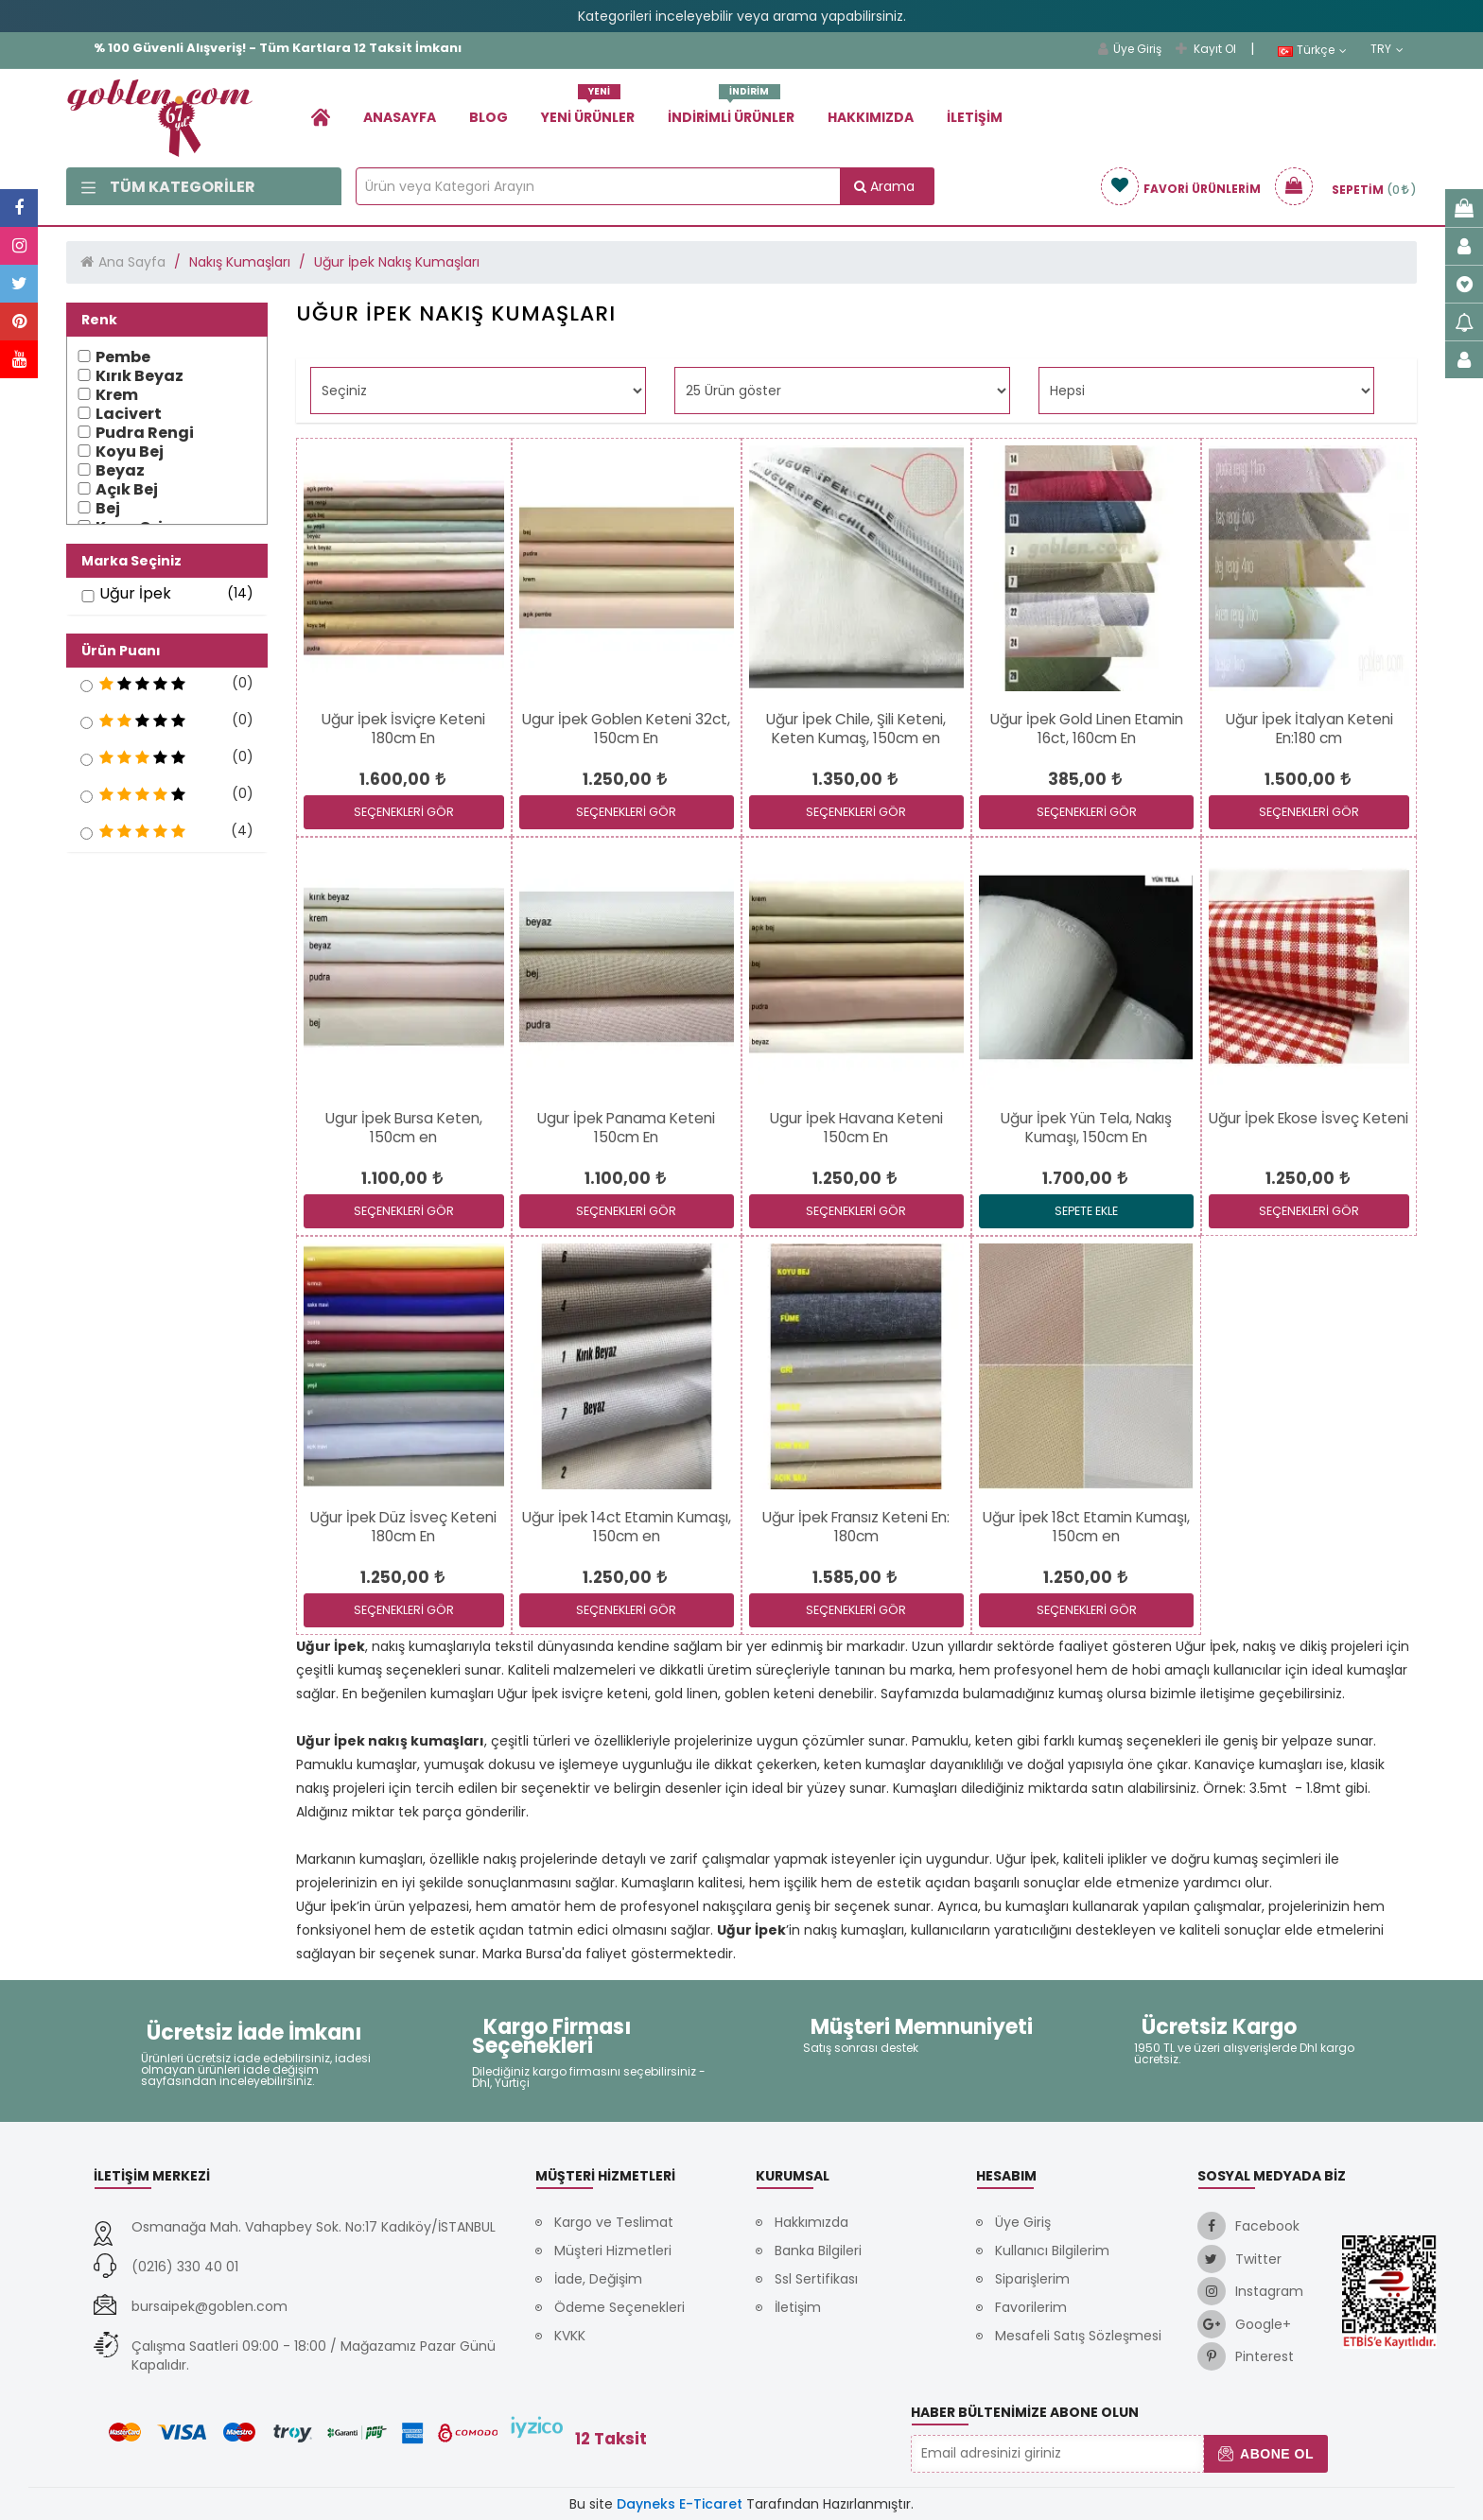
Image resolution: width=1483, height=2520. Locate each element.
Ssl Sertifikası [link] (816, 2278)
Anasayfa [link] (399, 117)
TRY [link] (1387, 49)
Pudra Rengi (145, 433)
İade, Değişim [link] (598, 2278)
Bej (108, 508)
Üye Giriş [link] (1129, 49)
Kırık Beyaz (139, 376)
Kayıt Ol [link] (1206, 49)
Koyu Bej (130, 452)
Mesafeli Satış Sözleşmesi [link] (1078, 2335)
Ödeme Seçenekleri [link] (619, 2307)
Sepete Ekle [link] (1086, 1211)
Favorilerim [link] (1031, 2307)
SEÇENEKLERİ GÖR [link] (404, 812)
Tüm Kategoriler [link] (168, 187)
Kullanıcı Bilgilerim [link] (1052, 2250)
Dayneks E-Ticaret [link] (679, 2503)
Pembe (123, 357)
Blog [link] (488, 117)
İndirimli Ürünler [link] (731, 110)
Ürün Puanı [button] (121, 650)
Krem (117, 395)
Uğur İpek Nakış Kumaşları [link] (397, 261)
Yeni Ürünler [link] (588, 110)
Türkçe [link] (1312, 50)
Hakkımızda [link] (871, 117)
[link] (320, 117)
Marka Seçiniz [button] (131, 560)
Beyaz (120, 470)
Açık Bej (127, 489)
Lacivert (129, 414)
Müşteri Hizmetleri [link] (613, 2250)
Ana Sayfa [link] (132, 261)
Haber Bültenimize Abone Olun (1025, 2412)
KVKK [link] (569, 2335)
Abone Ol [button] (1266, 2453)
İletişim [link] (975, 117)
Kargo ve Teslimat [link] (613, 2222)
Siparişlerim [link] (1032, 2278)
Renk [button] (99, 319)
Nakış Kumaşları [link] (239, 261)
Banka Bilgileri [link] (818, 2250)
